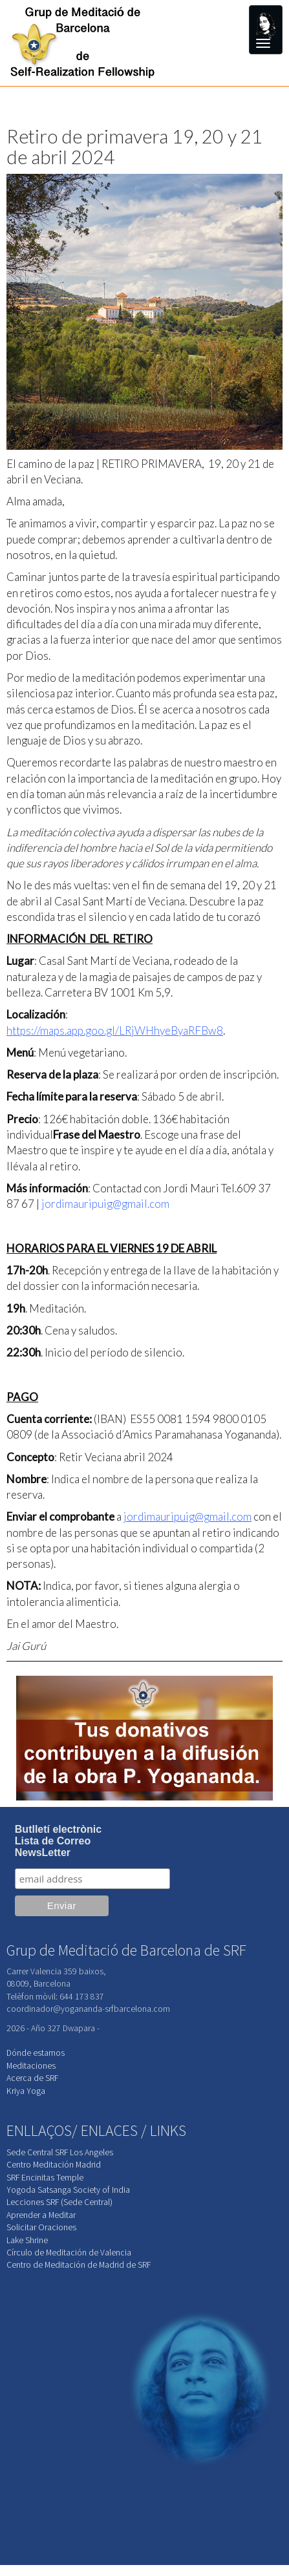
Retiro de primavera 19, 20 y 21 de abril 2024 (134, 146)
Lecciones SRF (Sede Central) (59, 2202)
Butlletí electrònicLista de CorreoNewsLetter (58, 1841)
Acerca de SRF (32, 2078)
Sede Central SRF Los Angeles (59, 2152)
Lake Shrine (27, 2240)
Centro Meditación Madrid (53, 2164)
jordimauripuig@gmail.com (105, 1203)
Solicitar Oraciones (41, 2227)
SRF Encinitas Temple (44, 2177)
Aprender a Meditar (41, 2215)
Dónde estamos (35, 2052)
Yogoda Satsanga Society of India (68, 2189)
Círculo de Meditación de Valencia (68, 2252)
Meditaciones (31, 2065)
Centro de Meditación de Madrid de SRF (78, 2264)
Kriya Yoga (25, 2090)
